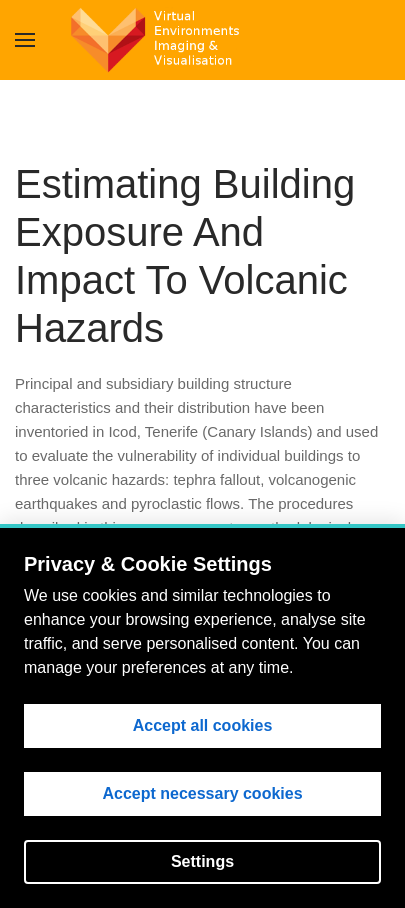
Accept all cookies (203, 725)
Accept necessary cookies (202, 793)
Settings (202, 861)
